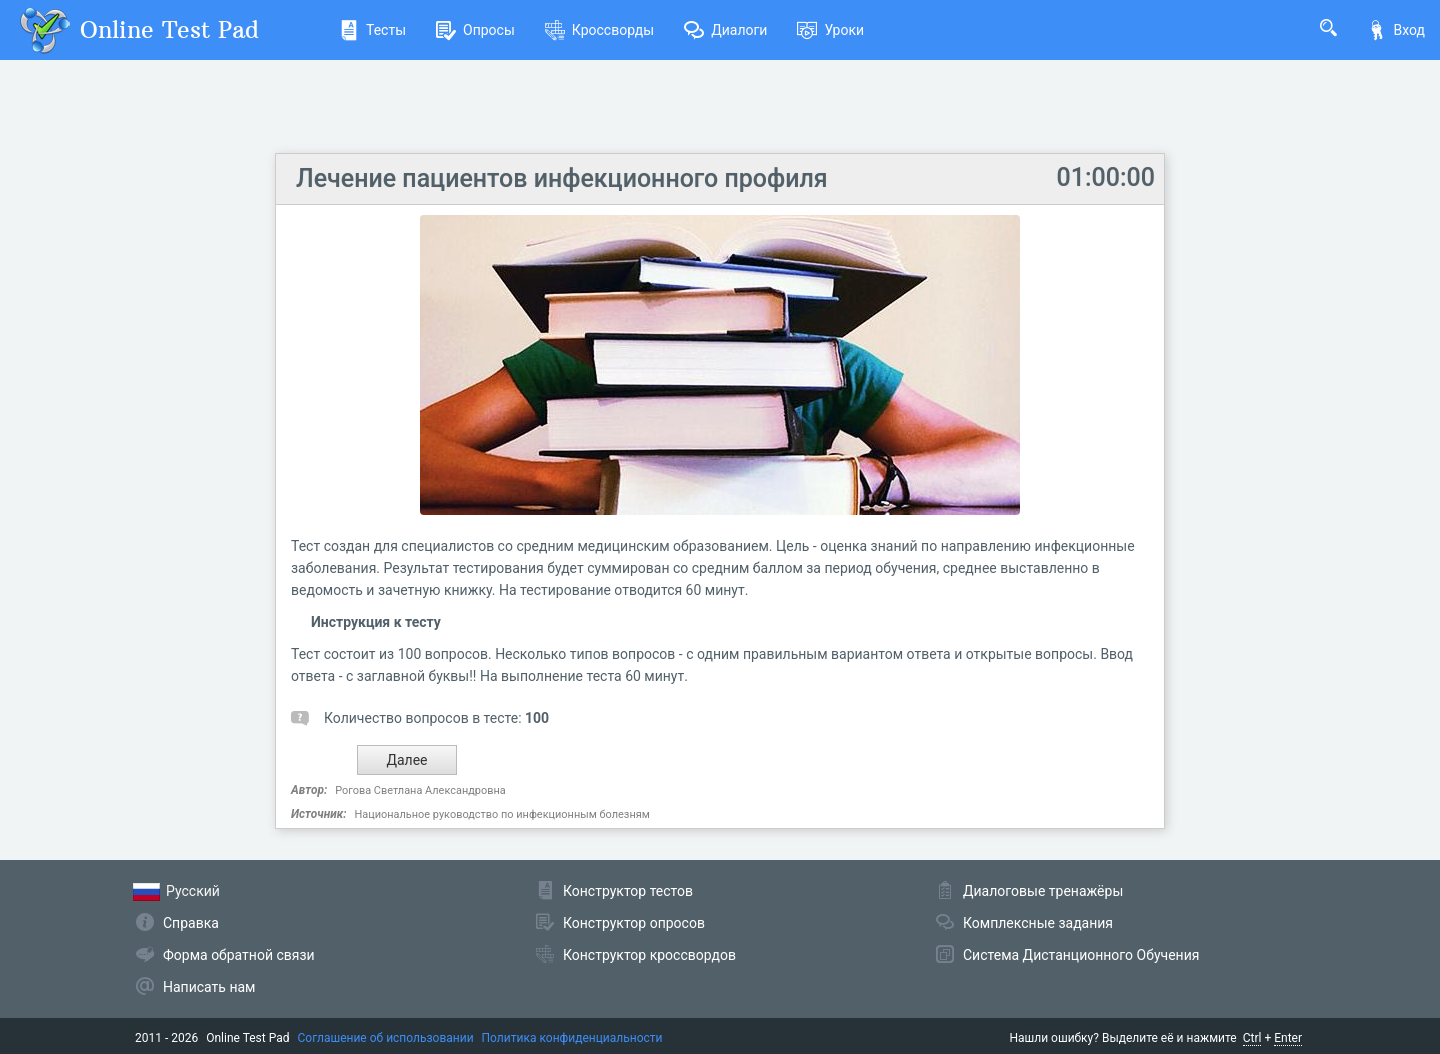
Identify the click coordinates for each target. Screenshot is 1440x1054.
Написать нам (209, 987)
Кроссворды (599, 30)
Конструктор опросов (634, 923)
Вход (1396, 30)
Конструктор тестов (628, 891)
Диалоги (725, 30)
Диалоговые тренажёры (1043, 891)
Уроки (830, 30)
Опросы (475, 30)
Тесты (372, 30)
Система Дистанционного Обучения (1081, 955)
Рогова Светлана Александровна (420, 790)
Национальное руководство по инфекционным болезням (501, 814)
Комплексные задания (1038, 923)
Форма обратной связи (239, 955)
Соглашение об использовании (386, 1038)
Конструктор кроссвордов (649, 955)
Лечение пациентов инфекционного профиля (562, 178)
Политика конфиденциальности (572, 1038)
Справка (191, 923)
